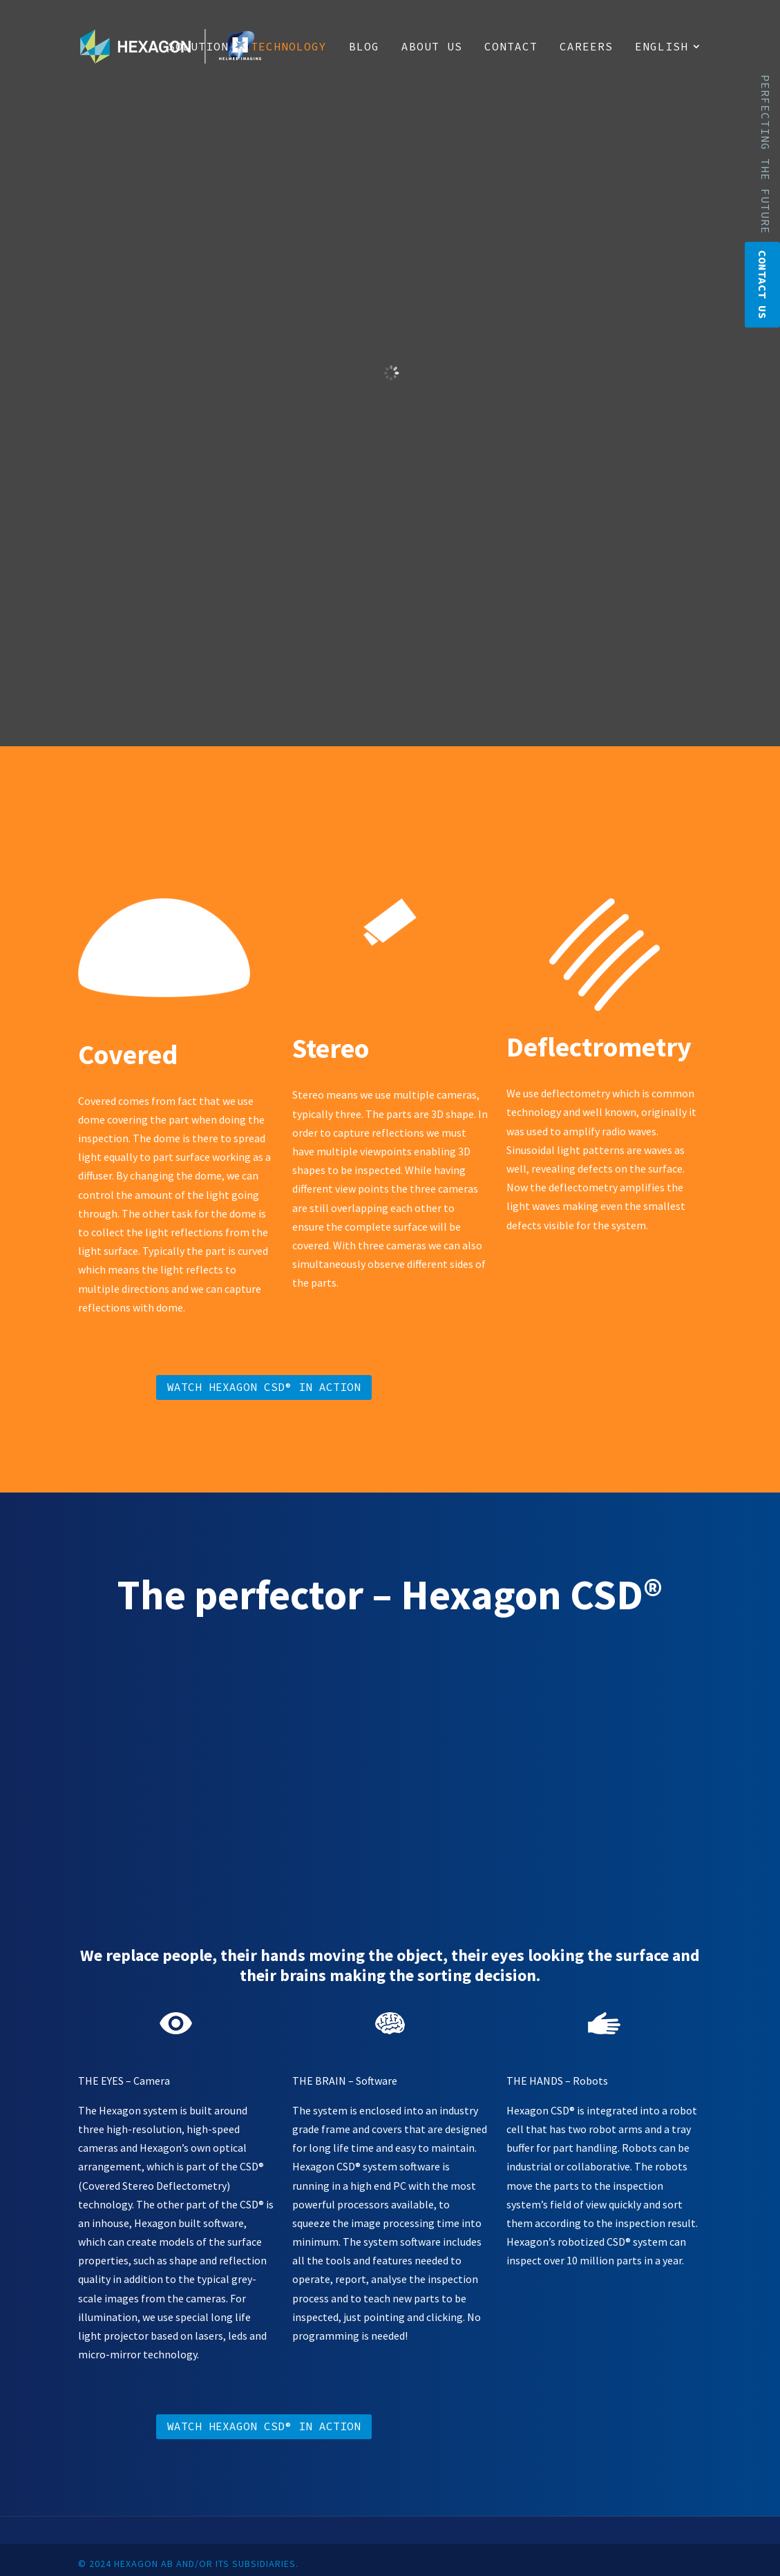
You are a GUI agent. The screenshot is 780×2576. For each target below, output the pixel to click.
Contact (511, 47)
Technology (289, 47)
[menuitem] (668, 67)
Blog (364, 47)
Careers (586, 47)
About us (431, 47)
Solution (198, 47)
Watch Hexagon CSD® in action (264, 1387)
